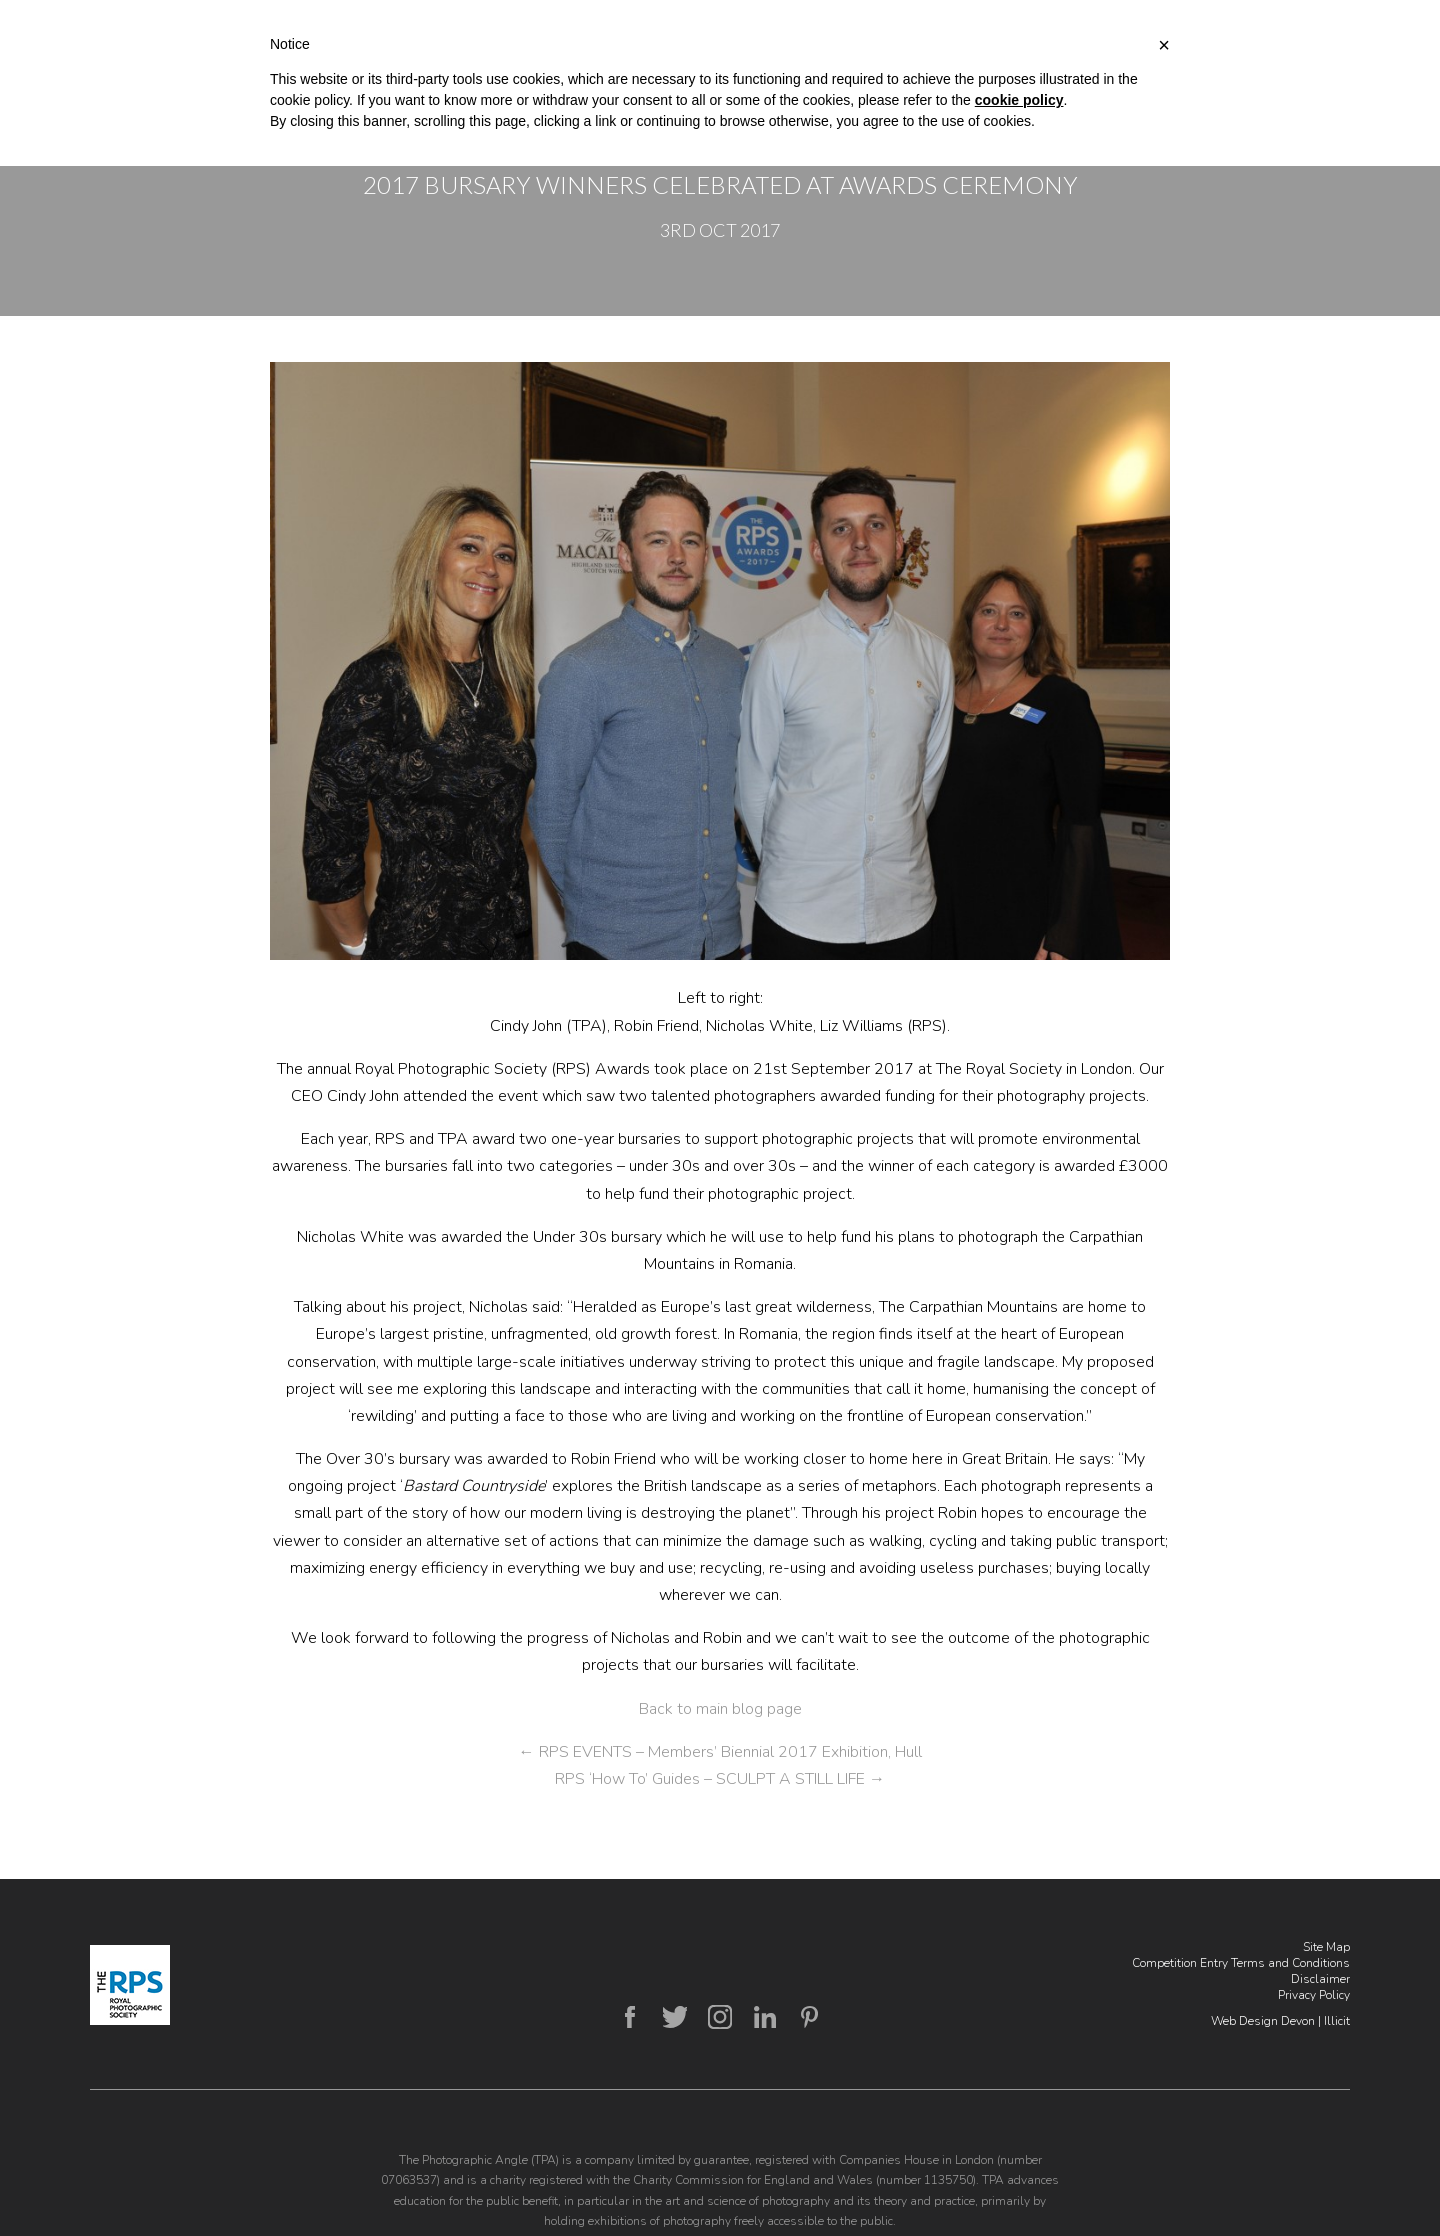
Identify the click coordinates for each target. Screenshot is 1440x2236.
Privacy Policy (1314, 1995)
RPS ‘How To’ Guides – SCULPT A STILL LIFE (720, 1779)
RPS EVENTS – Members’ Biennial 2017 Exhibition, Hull (720, 1752)
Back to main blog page (720, 1709)
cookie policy (1019, 100)
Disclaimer (1320, 1979)
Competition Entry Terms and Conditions (1241, 1963)
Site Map (1326, 1947)
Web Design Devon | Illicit (1280, 2021)
